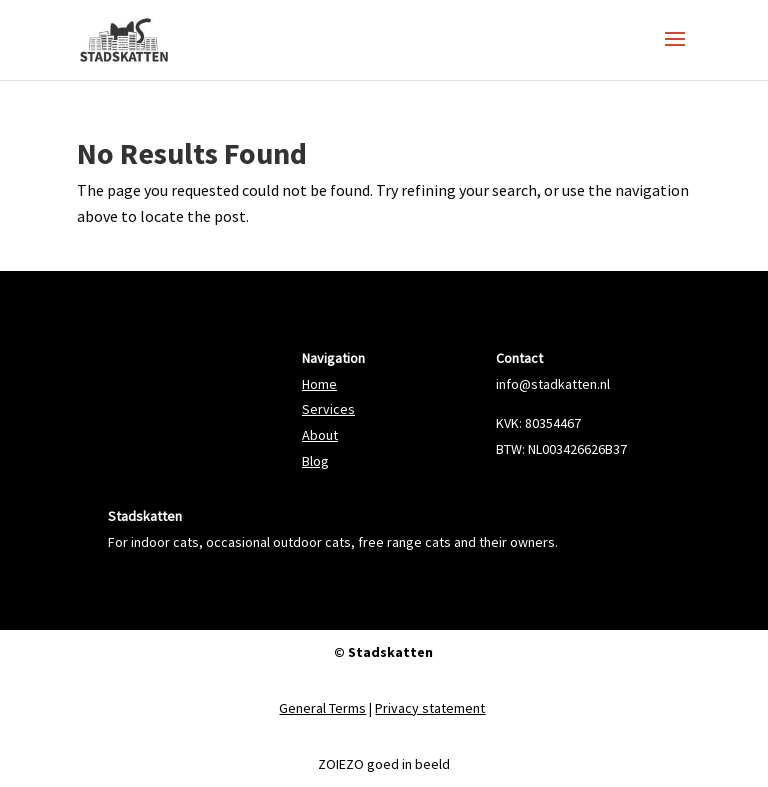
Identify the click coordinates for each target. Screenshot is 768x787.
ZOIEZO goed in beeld (384, 764)
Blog (315, 461)
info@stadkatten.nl (553, 384)
